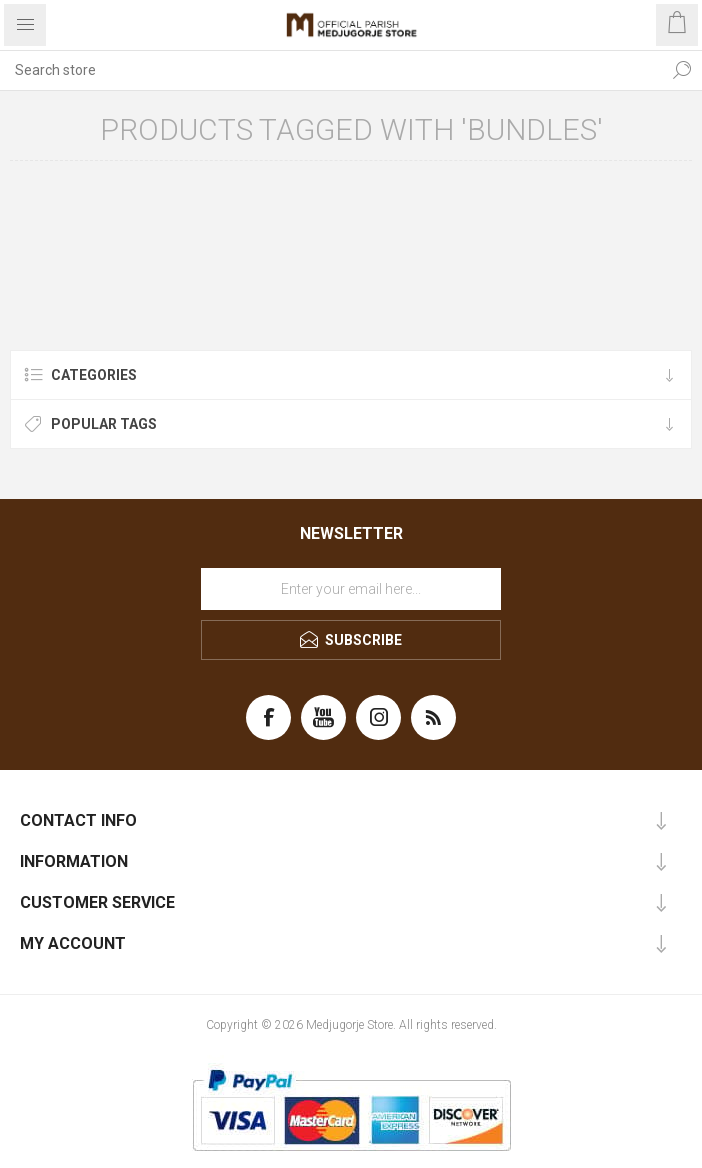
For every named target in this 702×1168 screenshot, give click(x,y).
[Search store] (331, 70)
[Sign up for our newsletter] (351, 589)
